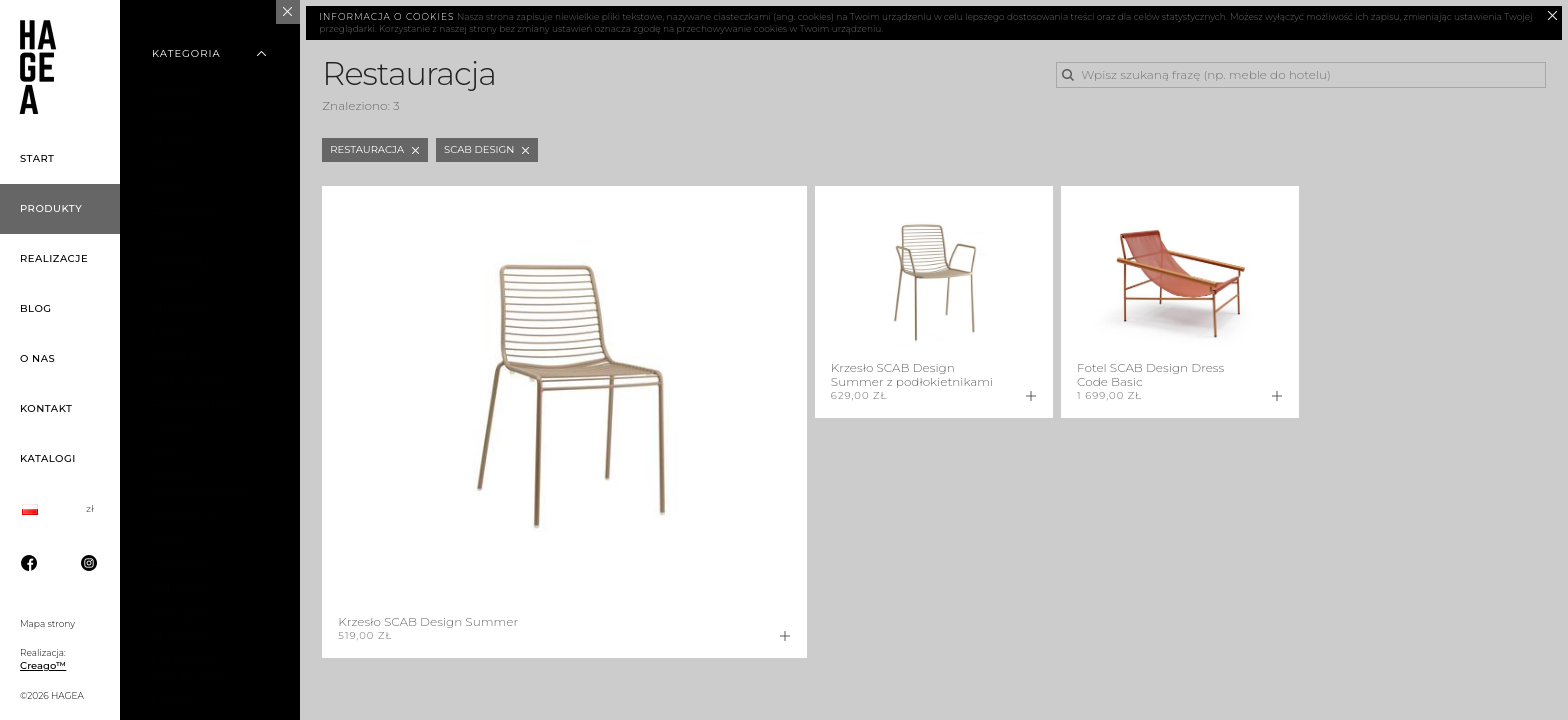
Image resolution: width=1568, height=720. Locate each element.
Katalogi (48, 458)
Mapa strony (47, 623)
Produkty (51, 208)
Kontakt (46, 408)
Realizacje (54, 258)
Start (37, 158)
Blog (36, 308)
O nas (37, 358)
